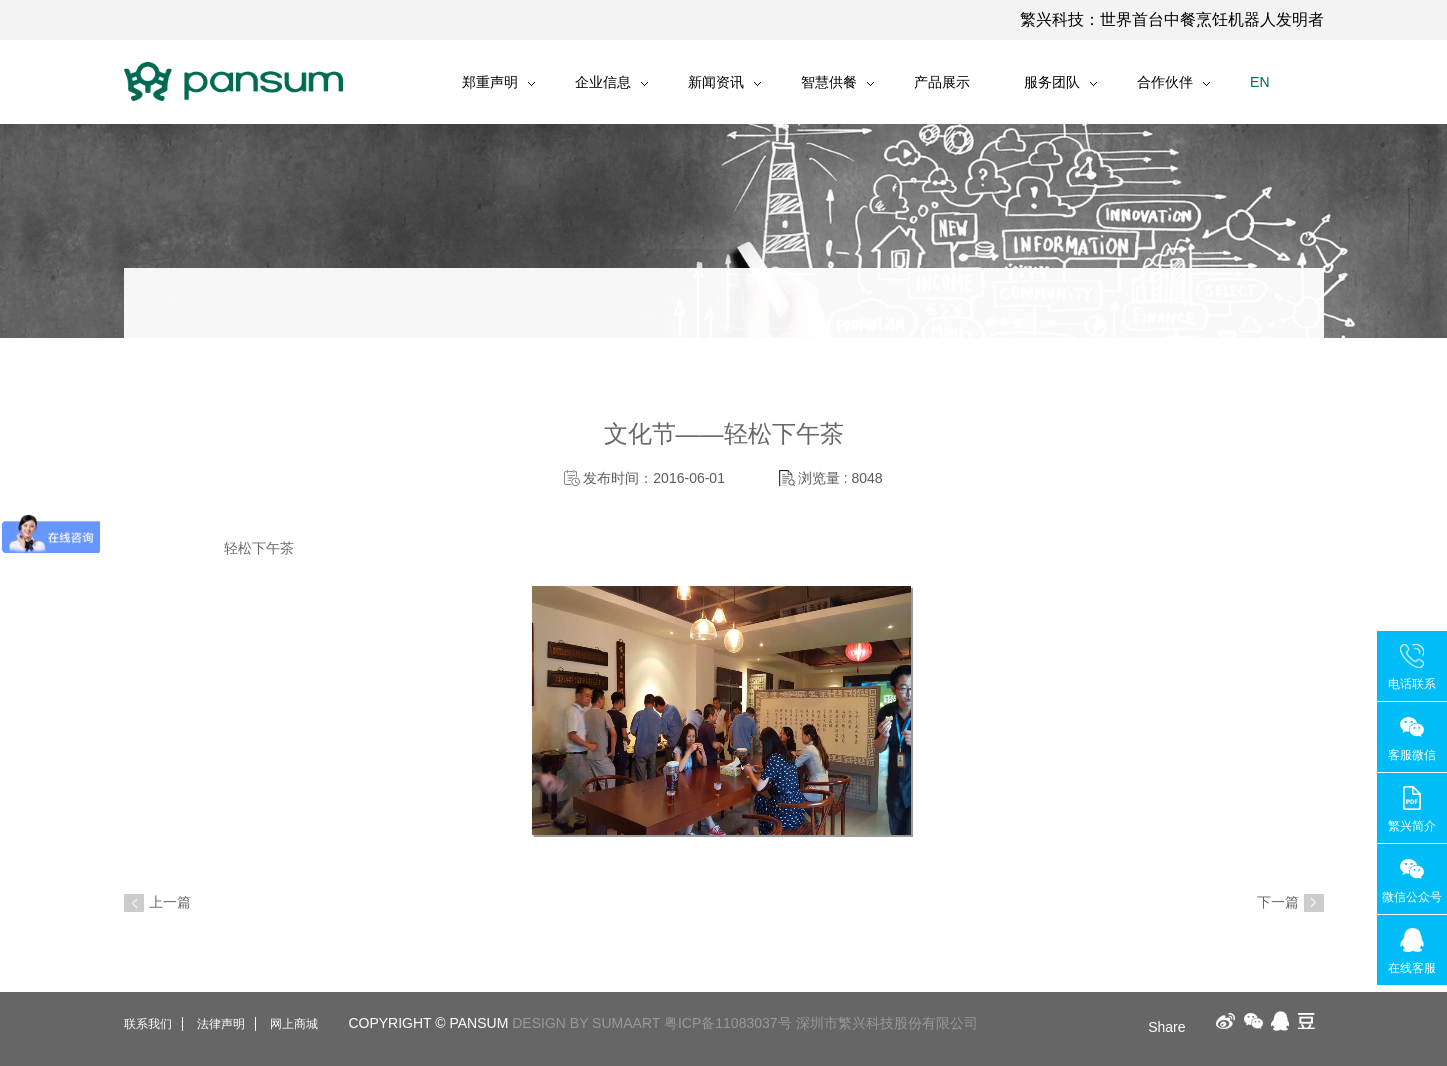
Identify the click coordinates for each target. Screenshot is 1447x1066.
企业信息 (603, 82)
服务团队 (1052, 82)
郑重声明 (490, 82)
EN (1259, 82)
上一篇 (170, 902)
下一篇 (1278, 902)
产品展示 (942, 82)
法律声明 (221, 1024)
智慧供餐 (829, 82)
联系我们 (148, 1024)
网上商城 (294, 1024)
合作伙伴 (1165, 82)
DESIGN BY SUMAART (586, 1023)
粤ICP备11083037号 (728, 1023)
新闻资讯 (716, 82)
